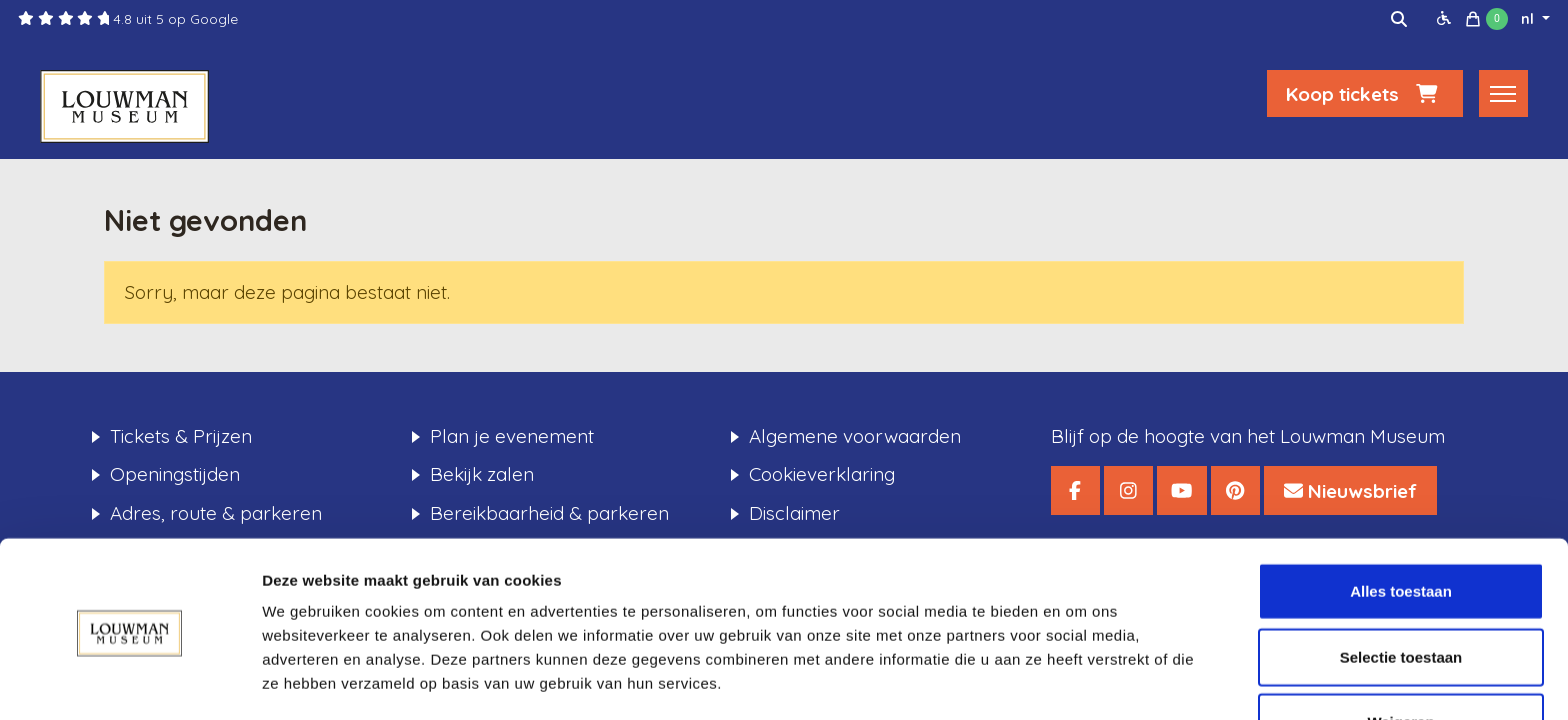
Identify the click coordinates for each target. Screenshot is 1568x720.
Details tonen (1080, 680)
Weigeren (1400, 654)
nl (1529, 19)
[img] (1399, 19)
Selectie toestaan (1401, 589)
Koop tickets (1365, 97)
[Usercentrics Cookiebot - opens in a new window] (129, 681)
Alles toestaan (1401, 523)
